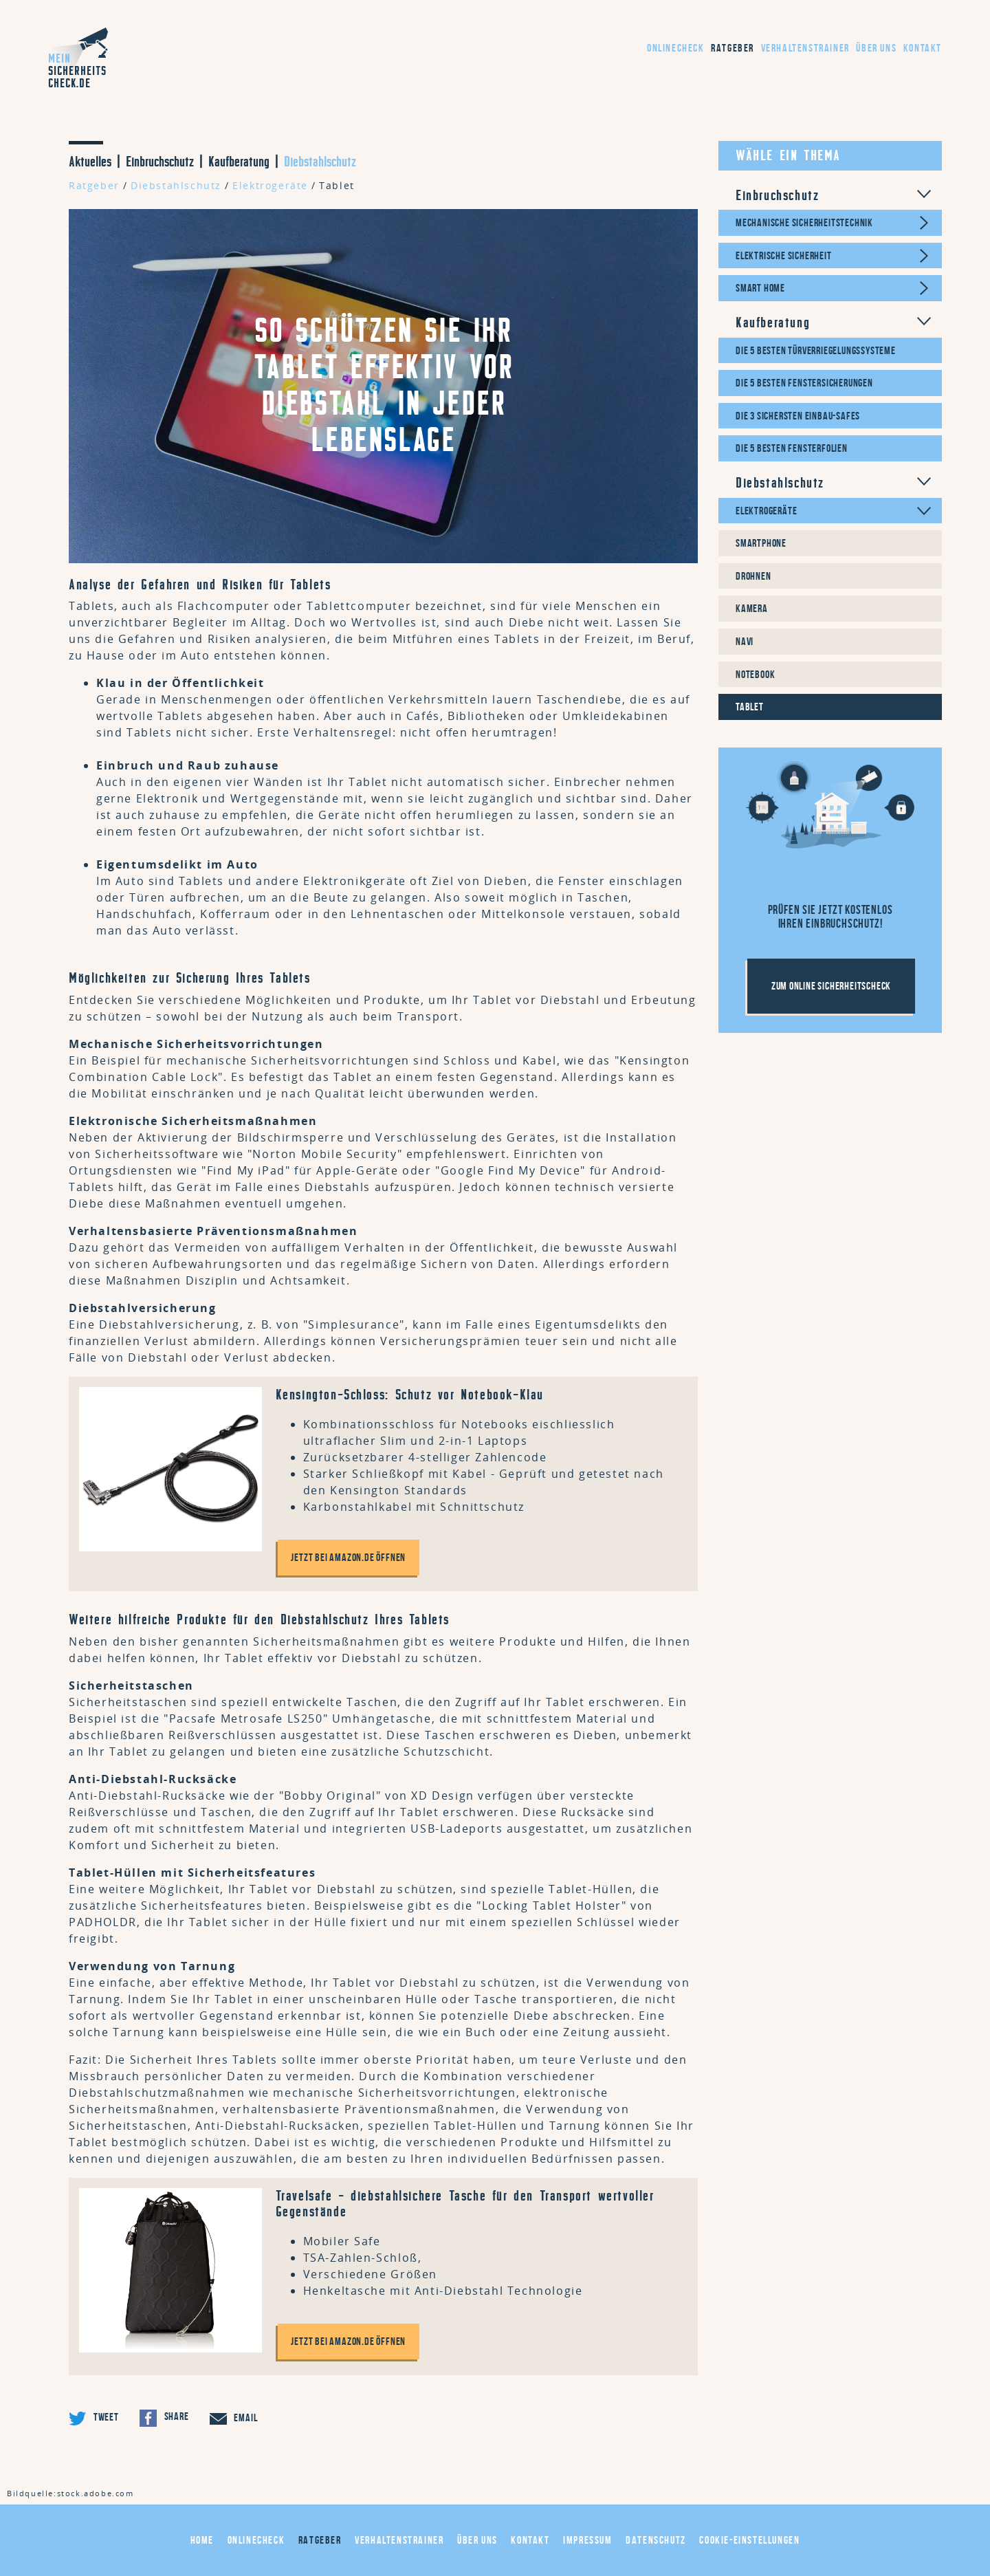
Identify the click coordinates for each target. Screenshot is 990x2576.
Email (234, 2418)
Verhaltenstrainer (805, 48)
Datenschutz (656, 2540)
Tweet (94, 2418)
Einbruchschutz (160, 161)
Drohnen (753, 576)
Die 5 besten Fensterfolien (792, 448)
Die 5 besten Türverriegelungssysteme (816, 350)
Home (202, 2540)
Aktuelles (90, 161)
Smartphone (761, 543)
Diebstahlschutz (320, 161)
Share (164, 2418)
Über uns (876, 48)
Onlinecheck (676, 48)
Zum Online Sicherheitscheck (831, 986)
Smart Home (760, 288)
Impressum (587, 2540)
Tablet (337, 185)
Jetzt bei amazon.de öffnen (349, 1557)
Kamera (752, 608)
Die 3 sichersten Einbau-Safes (798, 416)
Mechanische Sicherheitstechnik (804, 222)
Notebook (755, 674)
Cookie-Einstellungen (749, 2540)
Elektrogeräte (270, 185)
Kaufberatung (239, 161)
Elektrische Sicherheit (784, 255)
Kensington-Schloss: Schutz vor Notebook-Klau (410, 1394)
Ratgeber (732, 48)
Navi (745, 641)
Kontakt (922, 48)
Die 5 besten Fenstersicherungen (804, 383)
